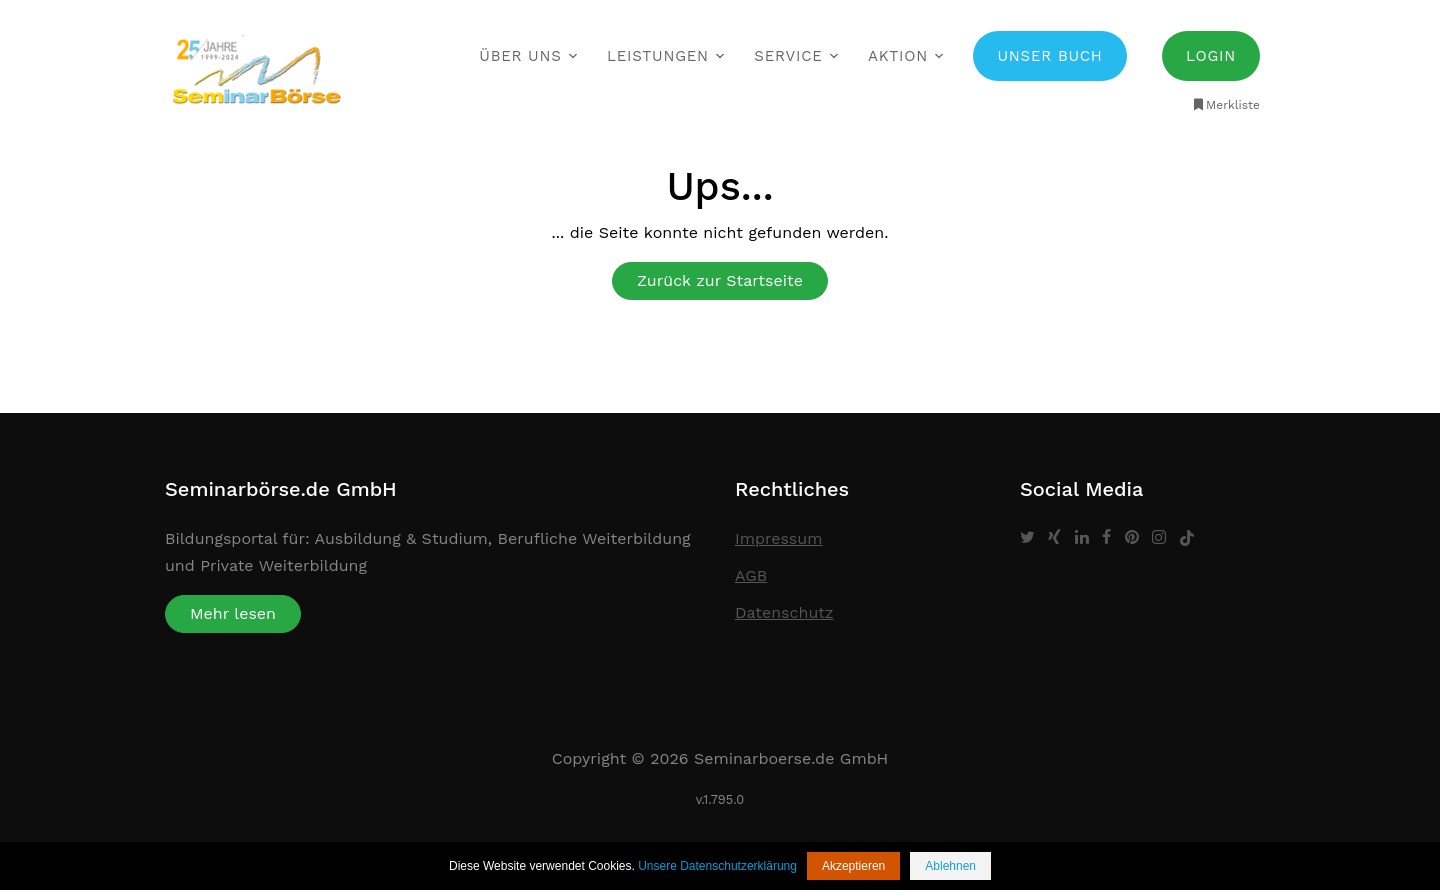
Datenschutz (784, 612)
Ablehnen (950, 866)
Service (788, 56)
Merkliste (1225, 105)
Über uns (520, 56)
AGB (751, 575)
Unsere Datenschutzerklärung (717, 866)
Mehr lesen (233, 613)
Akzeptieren (853, 866)
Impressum (778, 538)
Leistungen (658, 56)
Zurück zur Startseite (720, 280)
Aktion (898, 56)
